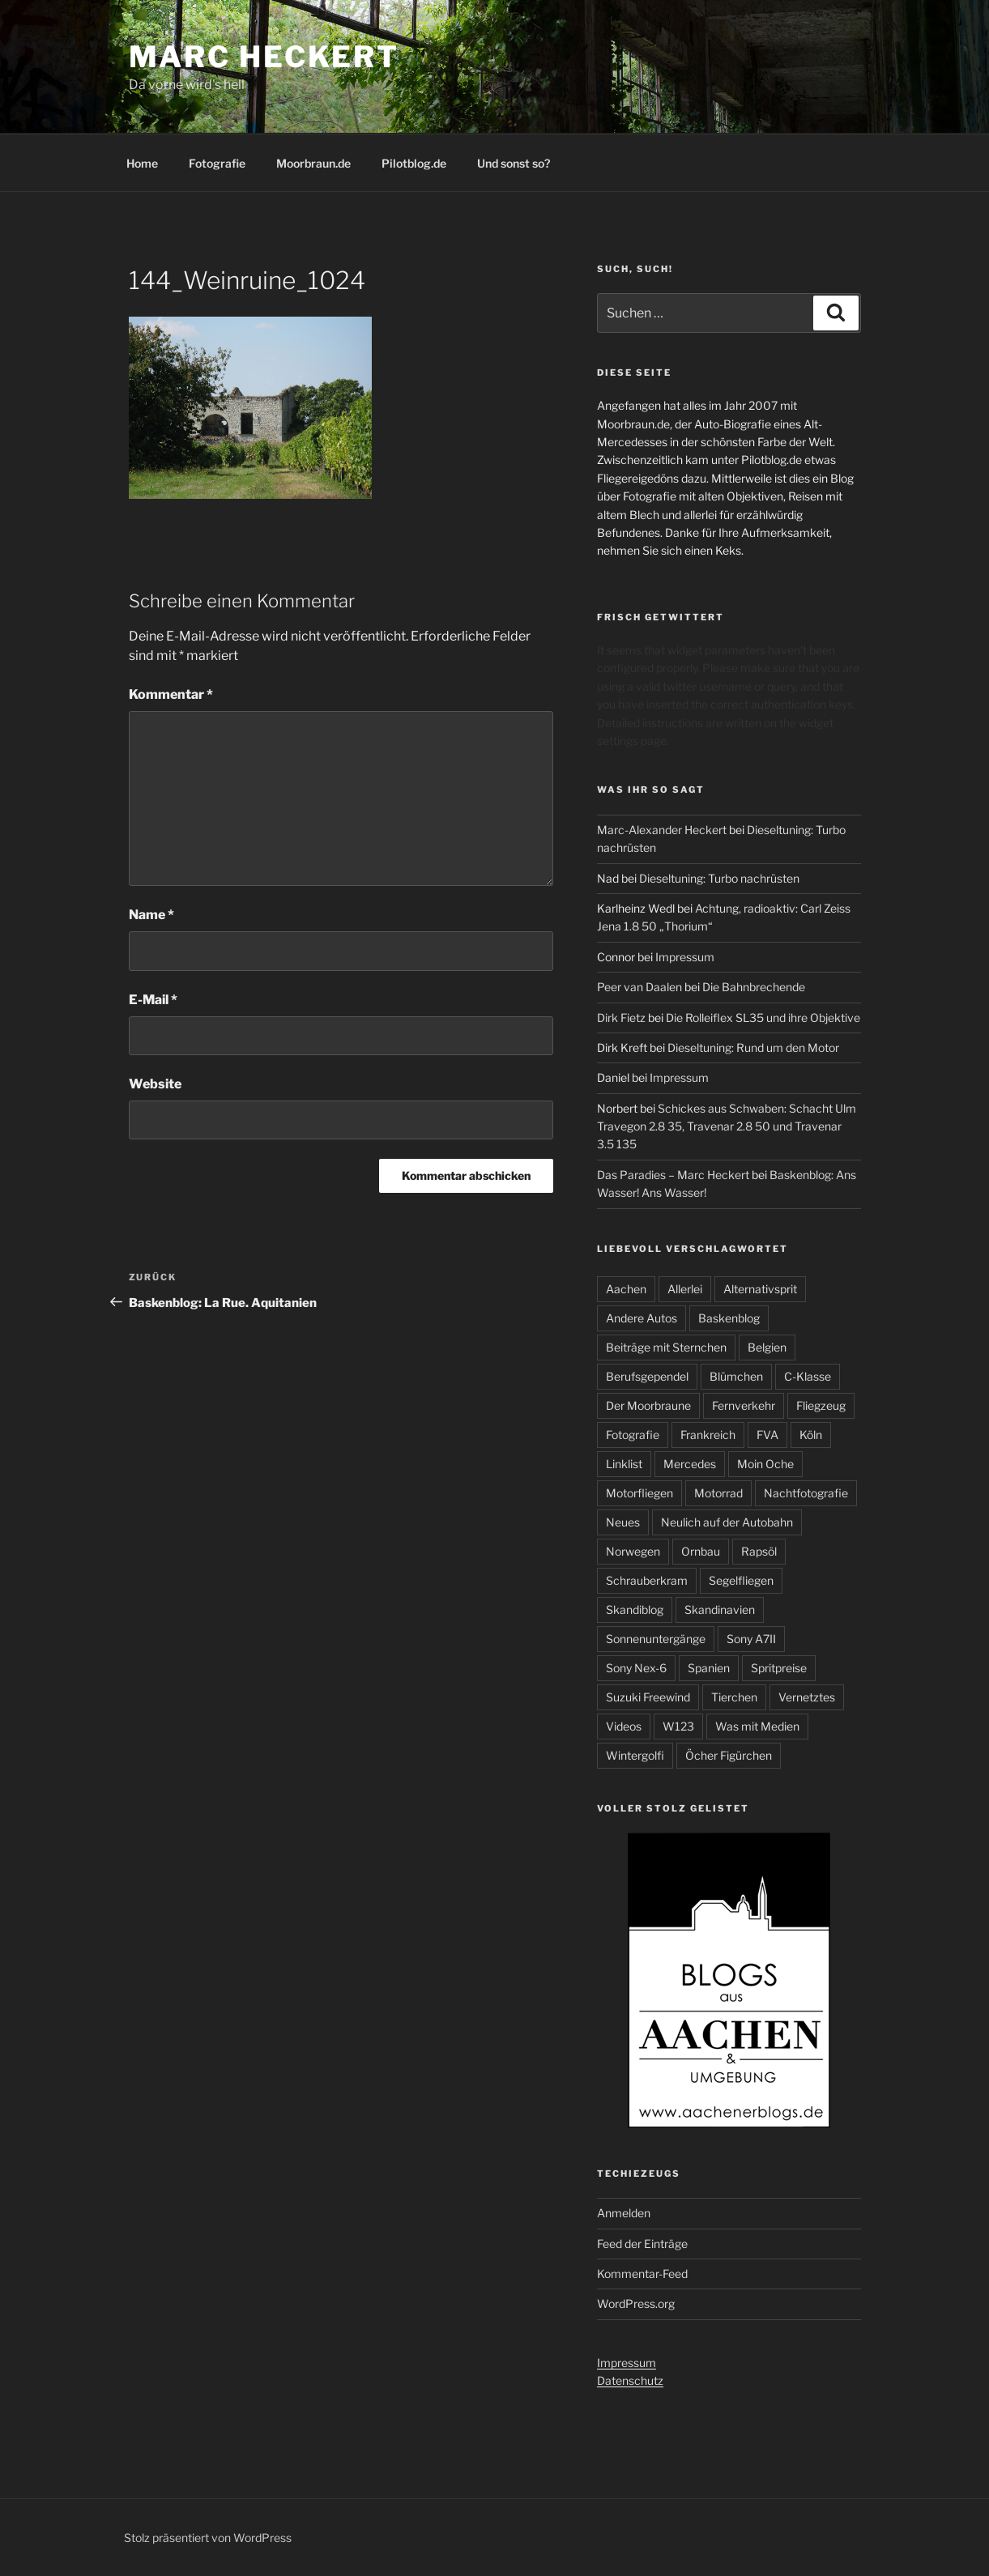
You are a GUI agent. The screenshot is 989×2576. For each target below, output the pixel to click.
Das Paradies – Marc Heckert (673, 1175)
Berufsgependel (647, 1376)
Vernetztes (806, 1697)
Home (142, 163)
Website (155, 1084)
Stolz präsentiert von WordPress (208, 2537)
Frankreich (707, 1434)
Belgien (767, 1347)
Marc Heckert (264, 57)
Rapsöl (759, 1551)
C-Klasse (807, 1376)
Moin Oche (765, 1464)
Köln (810, 1434)
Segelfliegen (741, 1580)
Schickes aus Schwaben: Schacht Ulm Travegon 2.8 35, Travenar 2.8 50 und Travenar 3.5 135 (726, 1126)
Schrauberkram (647, 1580)
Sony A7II (751, 1639)
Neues (623, 1522)
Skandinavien (719, 1609)
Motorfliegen (639, 1493)
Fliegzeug (821, 1405)
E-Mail (153, 999)
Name (151, 914)
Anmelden (623, 2213)
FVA (767, 1434)
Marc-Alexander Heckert (662, 830)
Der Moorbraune (648, 1405)
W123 (678, 1726)
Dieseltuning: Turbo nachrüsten (719, 878)
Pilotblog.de (414, 163)
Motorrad (718, 1493)
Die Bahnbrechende (753, 987)
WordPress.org (636, 2303)
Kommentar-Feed (642, 2273)
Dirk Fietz (621, 1017)
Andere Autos (641, 1318)
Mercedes (689, 1464)
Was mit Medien (757, 1726)
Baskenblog (729, 1318)
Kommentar (171, 694)
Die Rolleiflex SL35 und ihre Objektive (763, 1017)
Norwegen (633, 1551)
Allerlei (684, 1289)
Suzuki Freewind (648, 1697)
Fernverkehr (743, 1405)
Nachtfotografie (806, 1493)
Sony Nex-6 (636, 1668)
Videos (624, 1726)
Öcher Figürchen (728, 1755)
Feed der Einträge (642, 2243)
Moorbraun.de (313, 163)
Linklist (624, 1464)
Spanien (709, 1668)
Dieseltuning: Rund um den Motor (753, 1047)
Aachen (626, 1289)
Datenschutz (630, 2380)
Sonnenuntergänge (656, 1639)
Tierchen (734, 1697)
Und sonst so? (513, 163)
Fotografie (217, 163)
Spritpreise (779, 1668)
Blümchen (736, 1376)
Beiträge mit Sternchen (666, 1347)
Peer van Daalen (639, 987)
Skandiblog (634, 1609)
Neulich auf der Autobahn (727, 1522)
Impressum (684, 957)
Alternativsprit (760, 1289)
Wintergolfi (635, 1755)
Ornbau (700, 1551)
